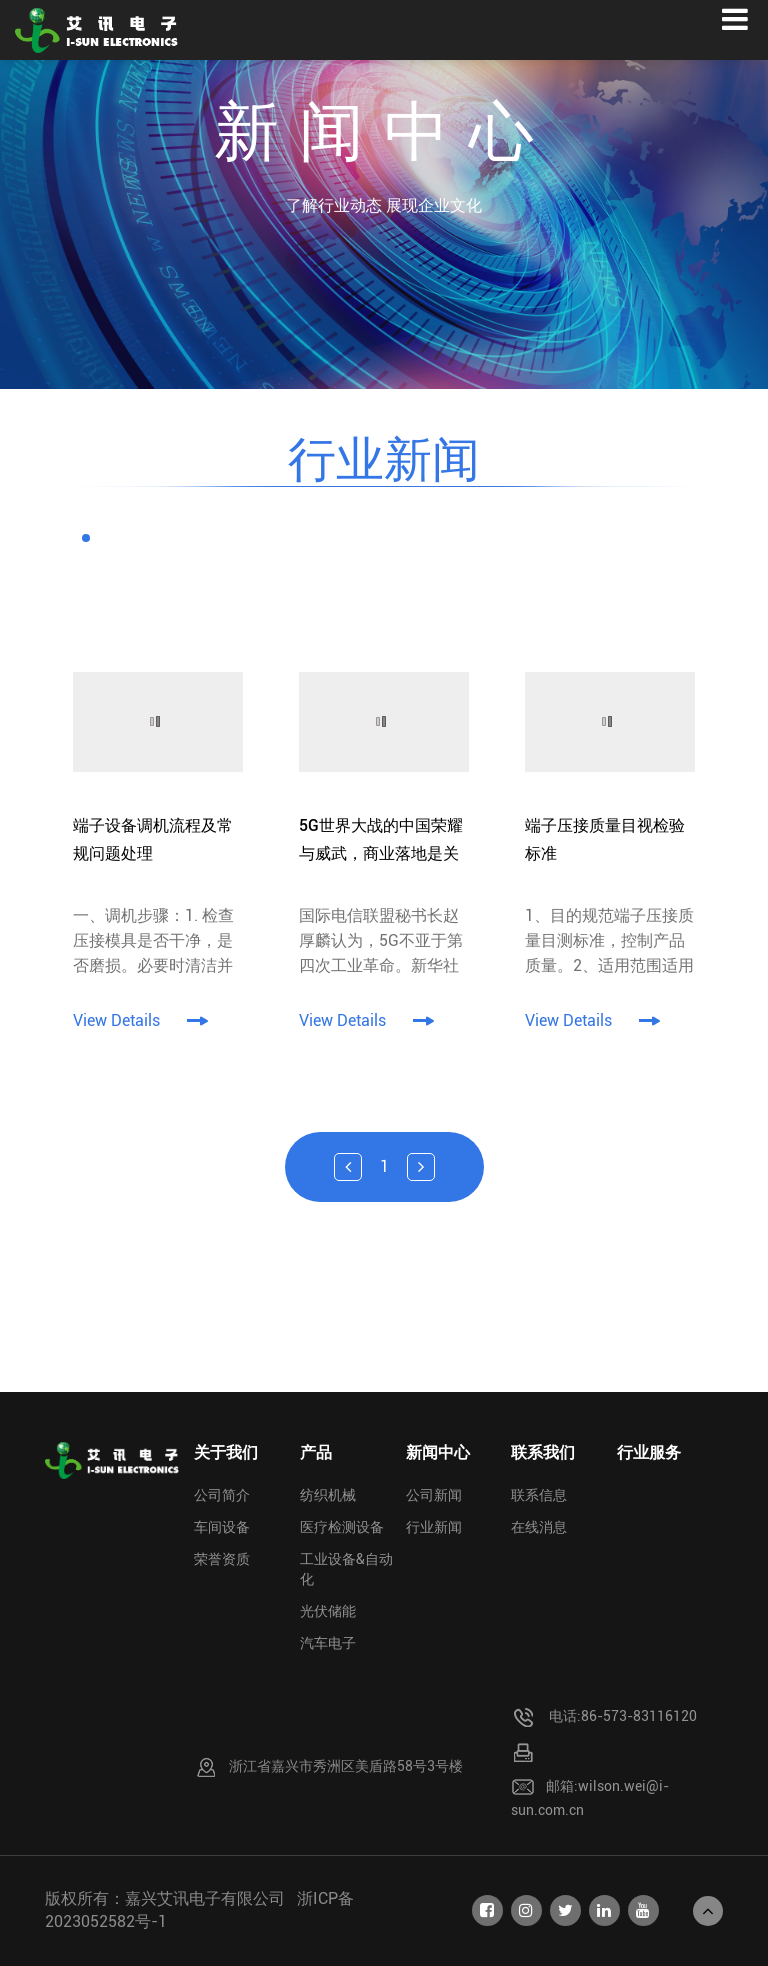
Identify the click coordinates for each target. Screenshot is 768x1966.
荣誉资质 (222, 1559)
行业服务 (649, 1452)
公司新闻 (434, 1495)
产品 (316, 1452)
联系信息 (539, 1495)
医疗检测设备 (342, 1527)
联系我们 (543, 1452)
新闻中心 (438, 1452)
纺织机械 (328, 1495)
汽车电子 (328, 1643)
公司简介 (222, 1495)
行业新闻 (434, 1527)
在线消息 (539, 1527)
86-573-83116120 (639, 1716)
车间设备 (222, 1527)
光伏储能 (328, 1611)
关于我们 (226, 1452)
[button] (86, 538)
